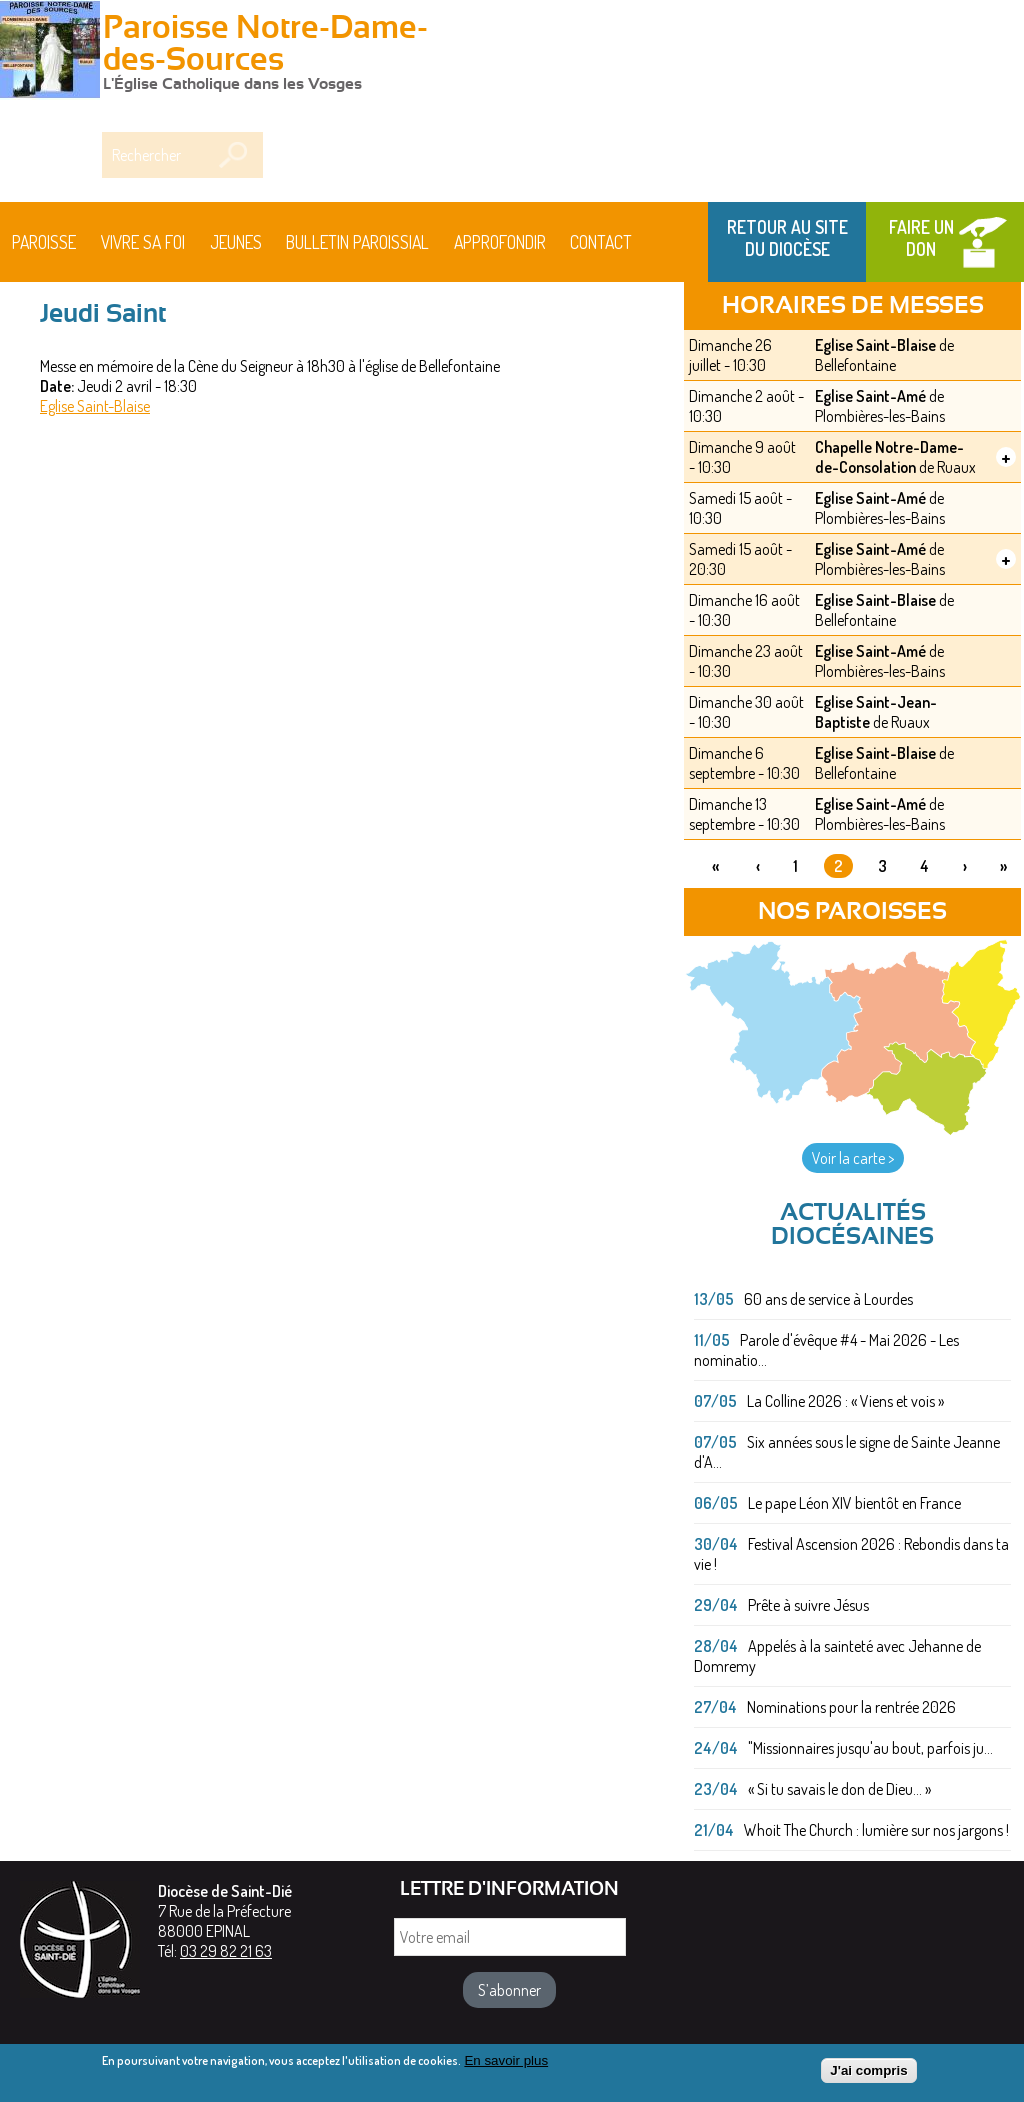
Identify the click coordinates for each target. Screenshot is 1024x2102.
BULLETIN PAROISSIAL (357, 242)
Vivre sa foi (143, 242)
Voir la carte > (853, 1158)
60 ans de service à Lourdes (828, 1299)
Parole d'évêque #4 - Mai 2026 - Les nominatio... (826, 1350)
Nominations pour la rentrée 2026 (851, 1707)
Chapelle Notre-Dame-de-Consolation (889, 457)
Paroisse (44, 242)
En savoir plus (506, 2064)
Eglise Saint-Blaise (95, 406)
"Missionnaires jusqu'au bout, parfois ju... (870, 1748)
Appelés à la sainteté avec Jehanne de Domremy (837, 1656)
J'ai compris (868, 2074)
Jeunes (236, 242)
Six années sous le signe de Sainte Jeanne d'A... (847, 1452)
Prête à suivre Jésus (808, 1605)
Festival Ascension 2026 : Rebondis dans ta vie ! (851, 1554)
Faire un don (921, 238)
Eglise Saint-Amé (870, 396)
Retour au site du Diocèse (787, 238)
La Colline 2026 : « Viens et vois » (845, 1401)
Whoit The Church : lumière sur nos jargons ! (876, 1830)
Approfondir (500, 242)
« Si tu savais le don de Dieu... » (839, 1789)
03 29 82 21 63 (226, 1951)
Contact (601, 242)
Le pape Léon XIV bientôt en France (854, 1503)
